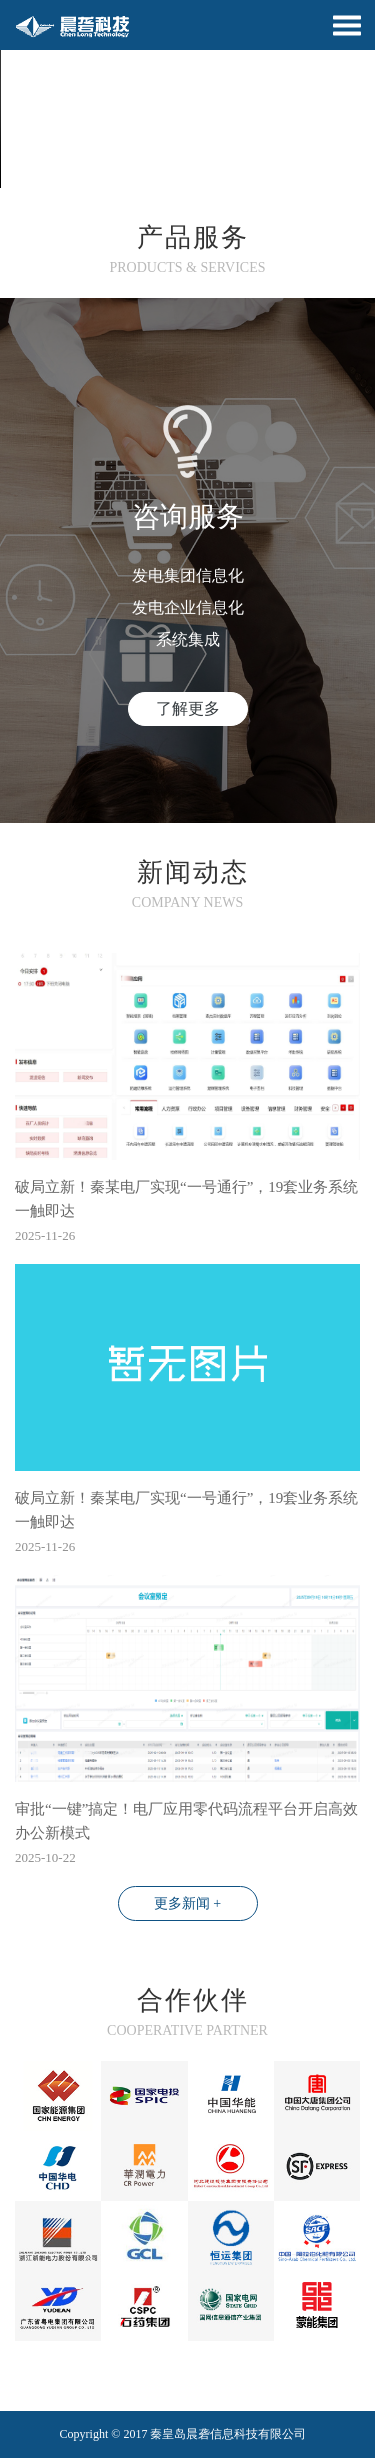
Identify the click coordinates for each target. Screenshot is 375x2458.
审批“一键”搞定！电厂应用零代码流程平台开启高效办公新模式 (186, 1821)
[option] (187, 94)
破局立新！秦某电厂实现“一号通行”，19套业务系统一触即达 (186, 1199)
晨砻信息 (210, 2434)
